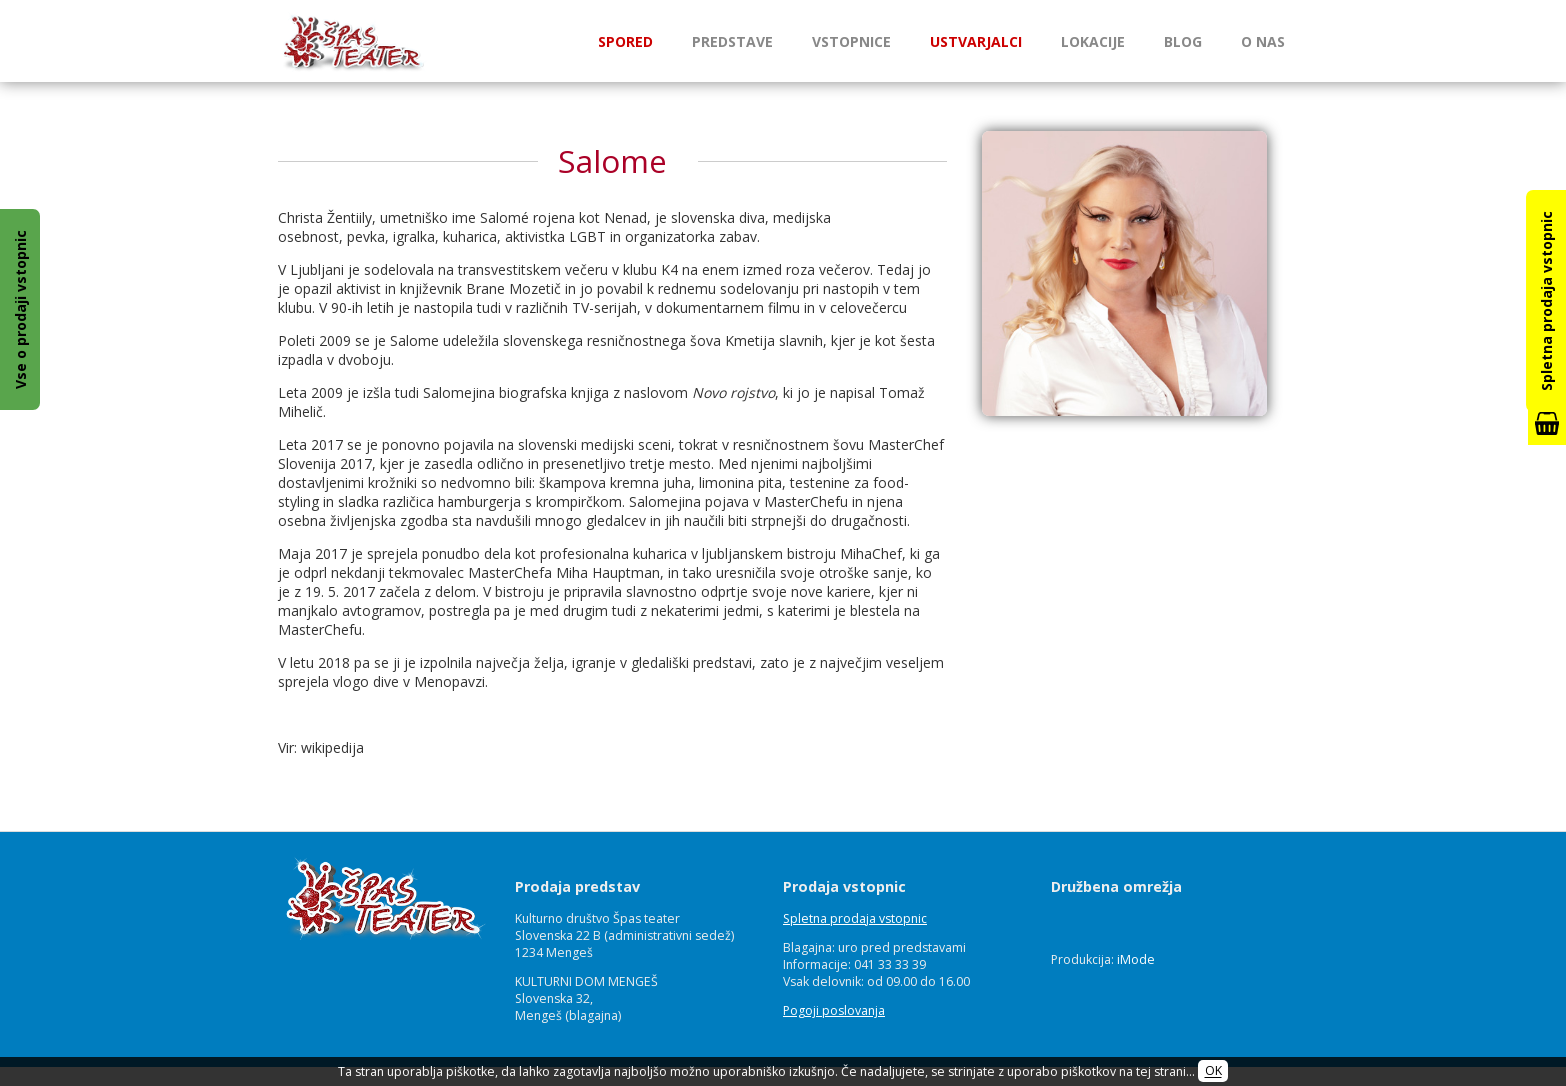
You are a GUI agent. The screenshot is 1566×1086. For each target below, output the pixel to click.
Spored (625, 41)
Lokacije (1093, 41)
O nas (1263, 41)
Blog (1183, 41)
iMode (1136, 959)
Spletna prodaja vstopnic (855, 918)
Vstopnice (851, 41)
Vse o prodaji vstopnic (20, 309)
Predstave (732, 41)
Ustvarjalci (976, 41)
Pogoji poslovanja (834, 1010)
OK (1213, 1071)
